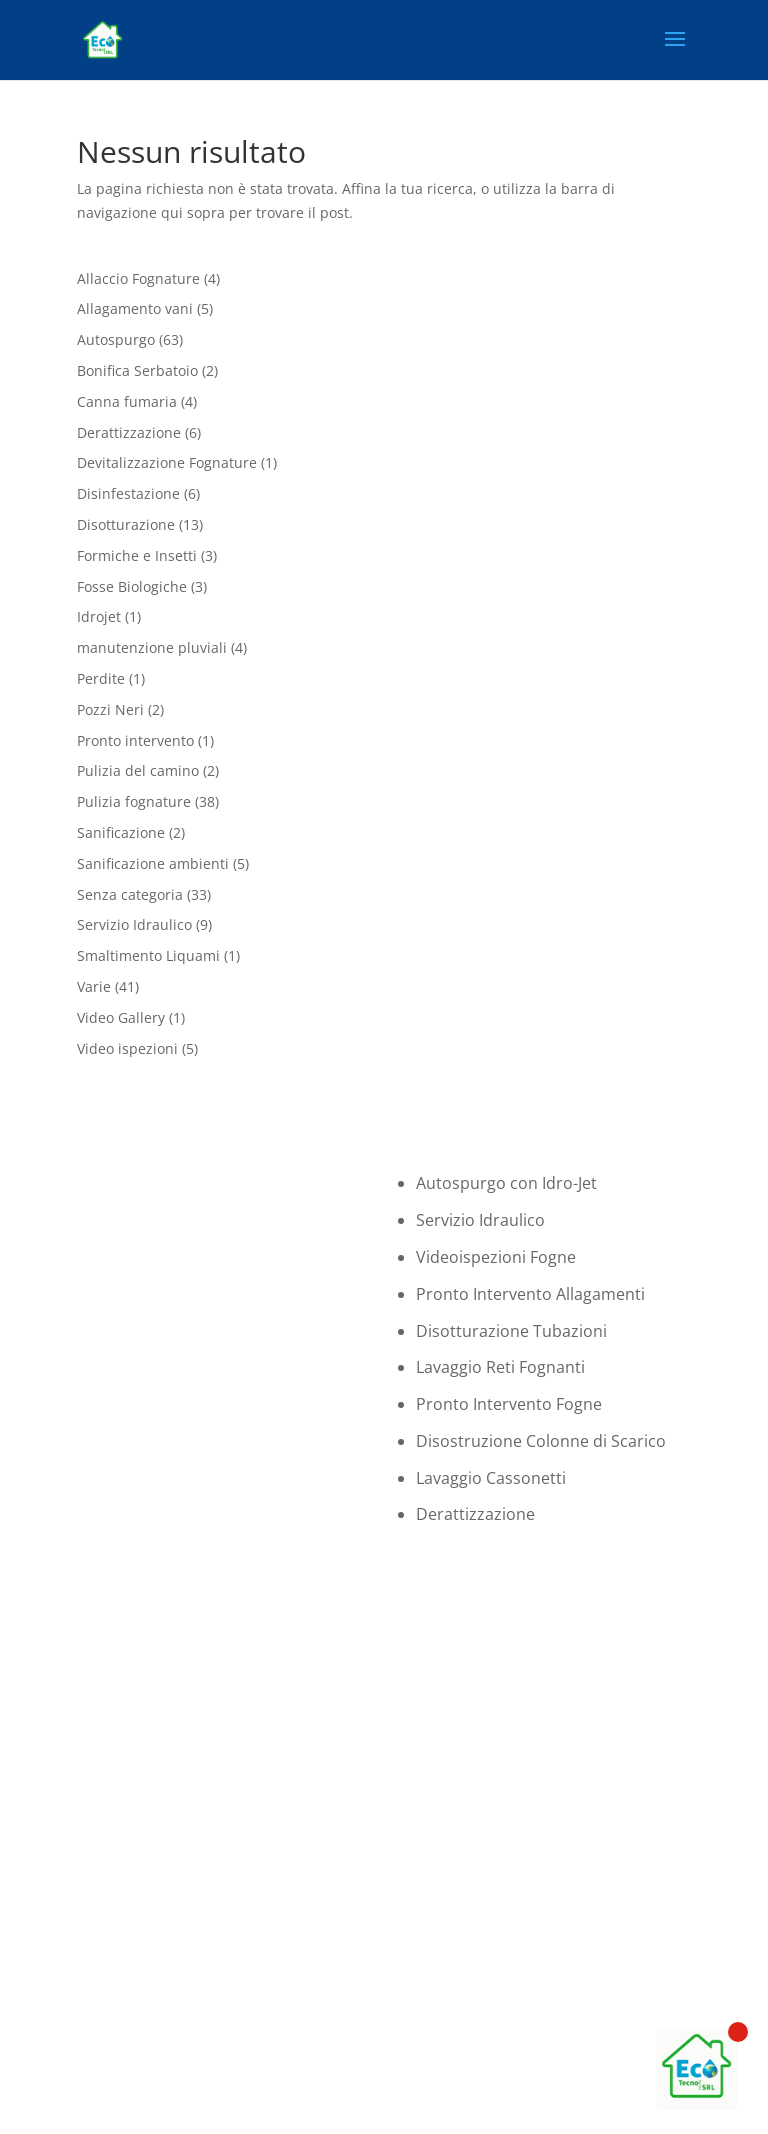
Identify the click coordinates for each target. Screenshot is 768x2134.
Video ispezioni (127, 1048)
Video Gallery (121, 1017)
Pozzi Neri (110, 709)
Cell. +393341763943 (470, 1894)
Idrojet (99, 616)
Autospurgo (116, 339)
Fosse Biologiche (132, 586)
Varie (94, 986)
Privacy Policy (435, 2110)
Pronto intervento (135, 740)
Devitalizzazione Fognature (167, 462)
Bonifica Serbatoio (137, 370)
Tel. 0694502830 (456, 1871)
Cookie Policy (331, 2110)
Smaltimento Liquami (148, 955)
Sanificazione (121, 832)
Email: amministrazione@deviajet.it (520, 1918)
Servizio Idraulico (134, 924)
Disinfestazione (128, 493)
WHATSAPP (565, 1763)
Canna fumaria (127, 401)
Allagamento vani (135, 308)
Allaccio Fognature (138, 278)
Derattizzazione (129, 432)
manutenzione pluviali (152, 647)
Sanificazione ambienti (153, 863)
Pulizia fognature (134, 801)
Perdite (101, 678)
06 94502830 (565, 1683)
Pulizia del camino (138, 770)
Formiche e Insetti (137, 555)
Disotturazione (126, 524)
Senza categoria (130, 894)
